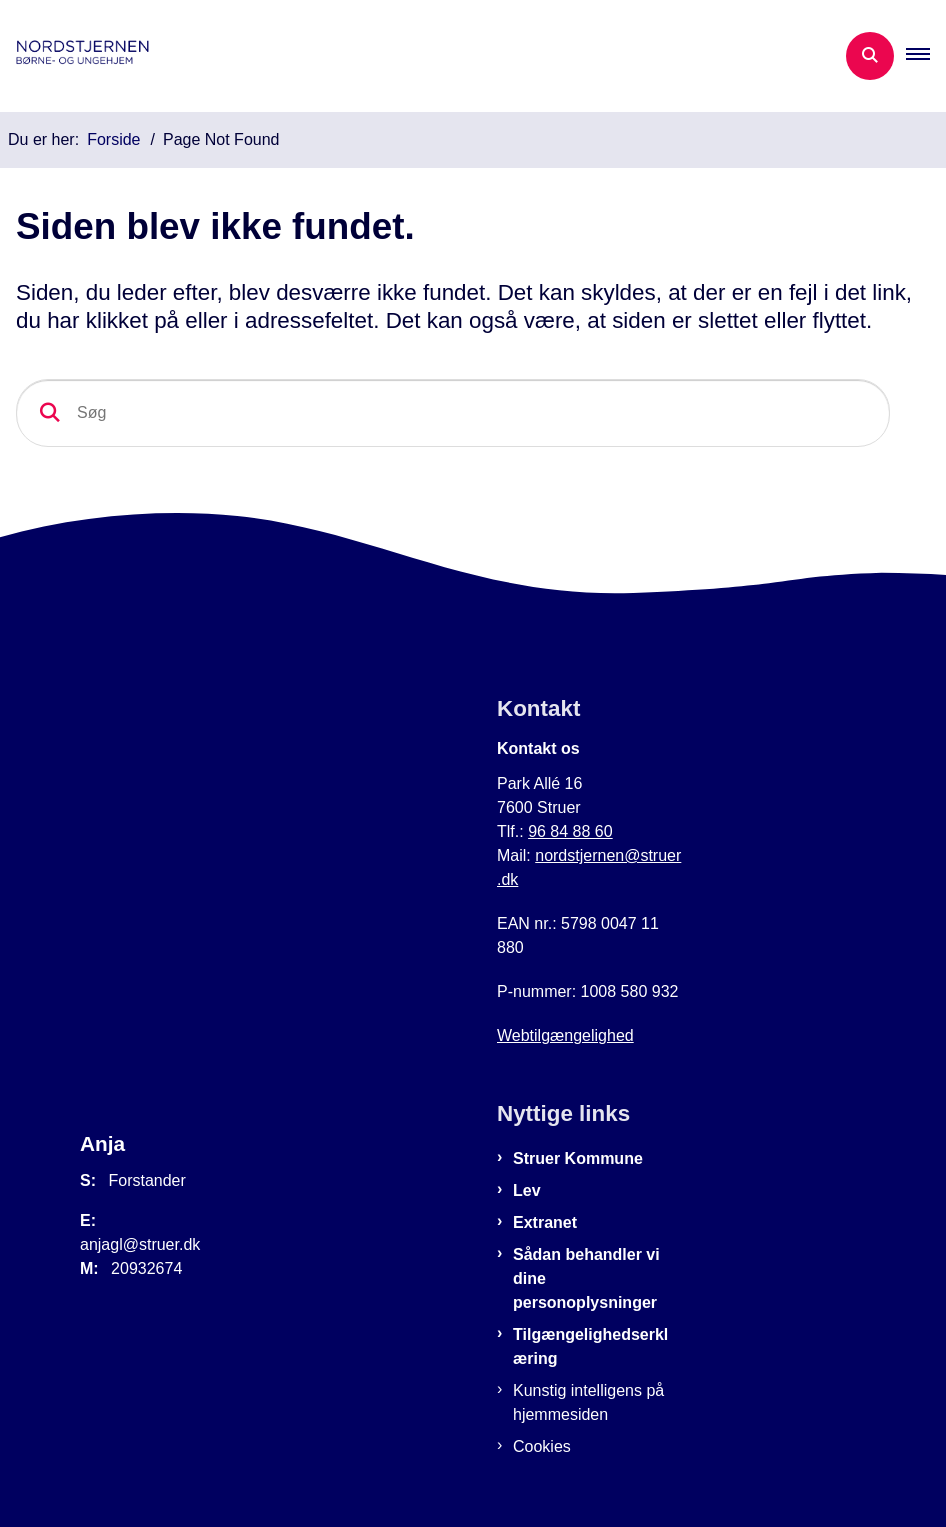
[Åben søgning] (870, 56)
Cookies (542, 1446)
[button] (926, 56)
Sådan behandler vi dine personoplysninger (586, 1278)
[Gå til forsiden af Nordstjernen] (86, 56)
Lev (527, 1190)
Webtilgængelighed (565, 1035)
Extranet (545, 1222)
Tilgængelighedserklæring (590, 1346)
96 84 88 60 (570, 831)
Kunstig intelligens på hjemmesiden (588, 1402)
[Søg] (453, 413)
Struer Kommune (578, 1158)
